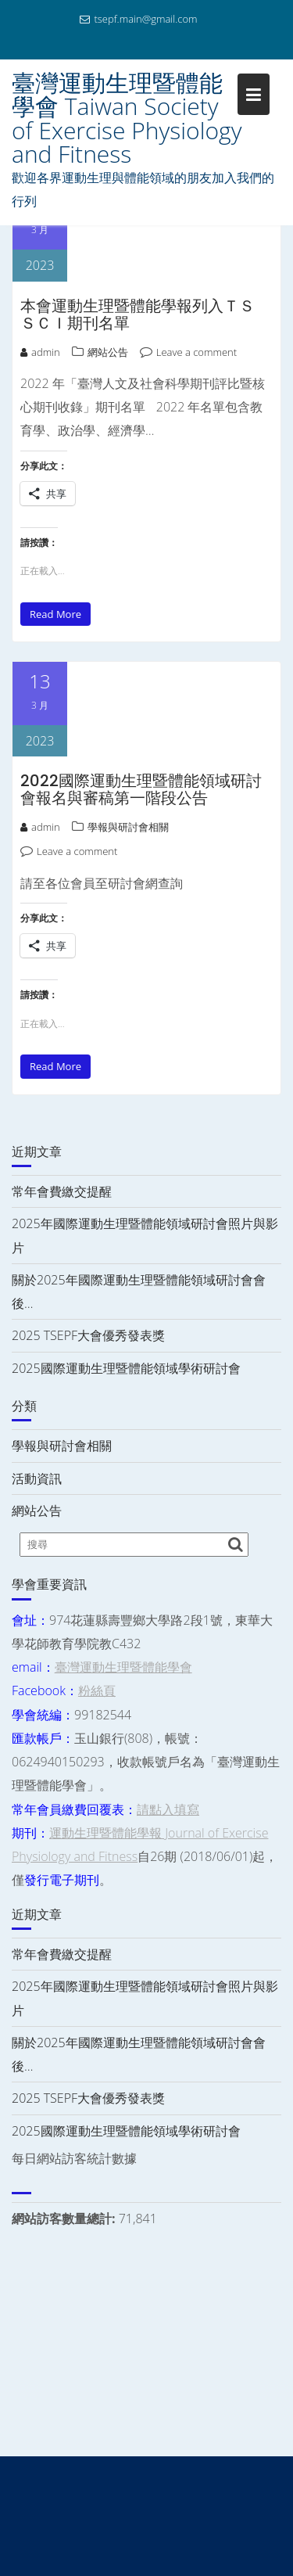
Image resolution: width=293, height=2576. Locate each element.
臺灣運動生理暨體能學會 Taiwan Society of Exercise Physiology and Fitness (126, 118)
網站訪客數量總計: (65, 2218)
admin (40, 352)
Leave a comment (196, 352)
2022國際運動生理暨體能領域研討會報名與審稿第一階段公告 (141, 789)
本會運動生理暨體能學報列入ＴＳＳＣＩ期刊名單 (137, 314)
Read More (55, 614)
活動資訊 (37, 1478)
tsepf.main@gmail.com (138, 19)
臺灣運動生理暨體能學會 (123, 1667)
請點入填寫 (168, 1809)
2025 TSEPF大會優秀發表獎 (88, 1335)
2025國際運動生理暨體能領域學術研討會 (126, 1368)
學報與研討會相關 (128, 827)
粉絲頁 (97, 1690)
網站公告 (108, 352)
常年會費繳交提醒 (62, 1191)
